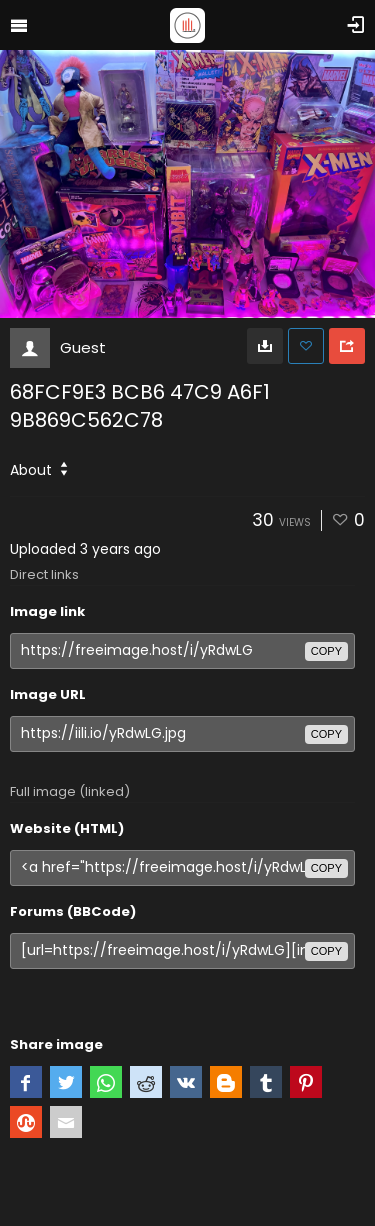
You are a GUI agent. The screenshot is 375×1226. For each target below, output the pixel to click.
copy (326, 651)
